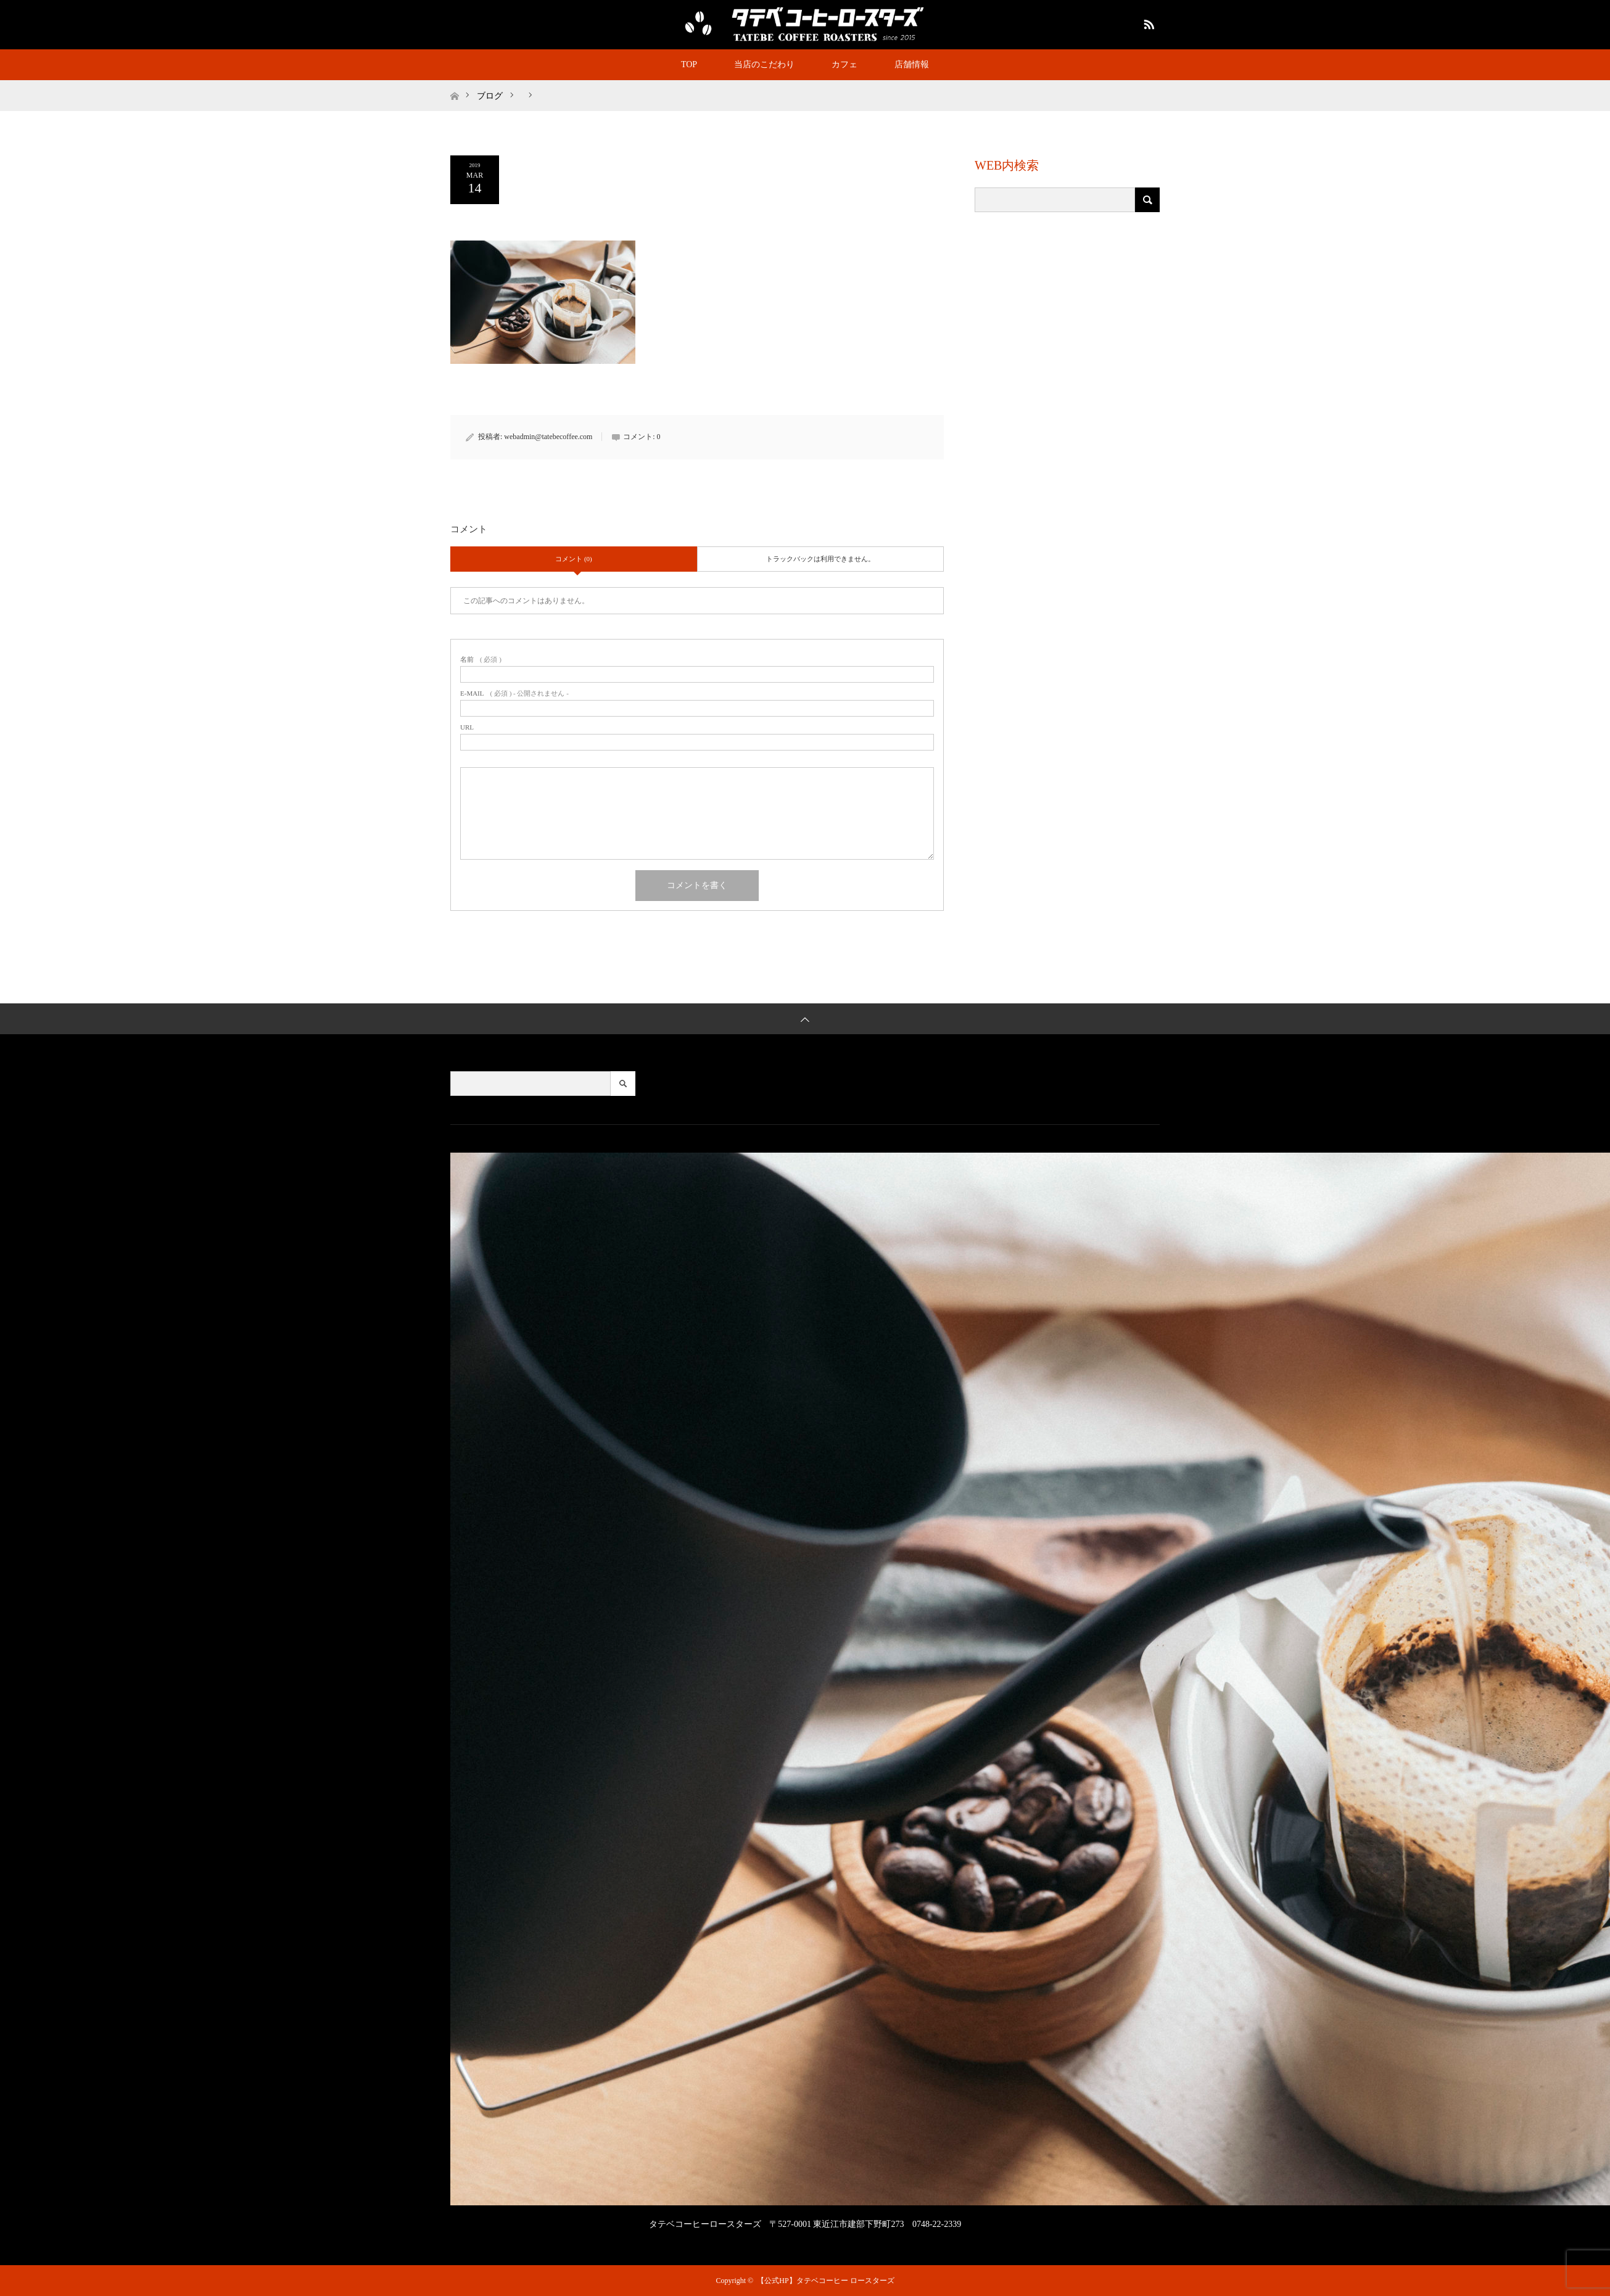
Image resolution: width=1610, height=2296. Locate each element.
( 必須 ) (481, 659)
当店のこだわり (764, 64)
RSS (1147, 22)
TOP (689, 64)
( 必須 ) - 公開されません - (514, 693)
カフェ (844, 64)
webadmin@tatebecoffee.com (548, 436)
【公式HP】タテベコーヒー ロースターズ (825, 2280)
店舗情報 (911, 64)
